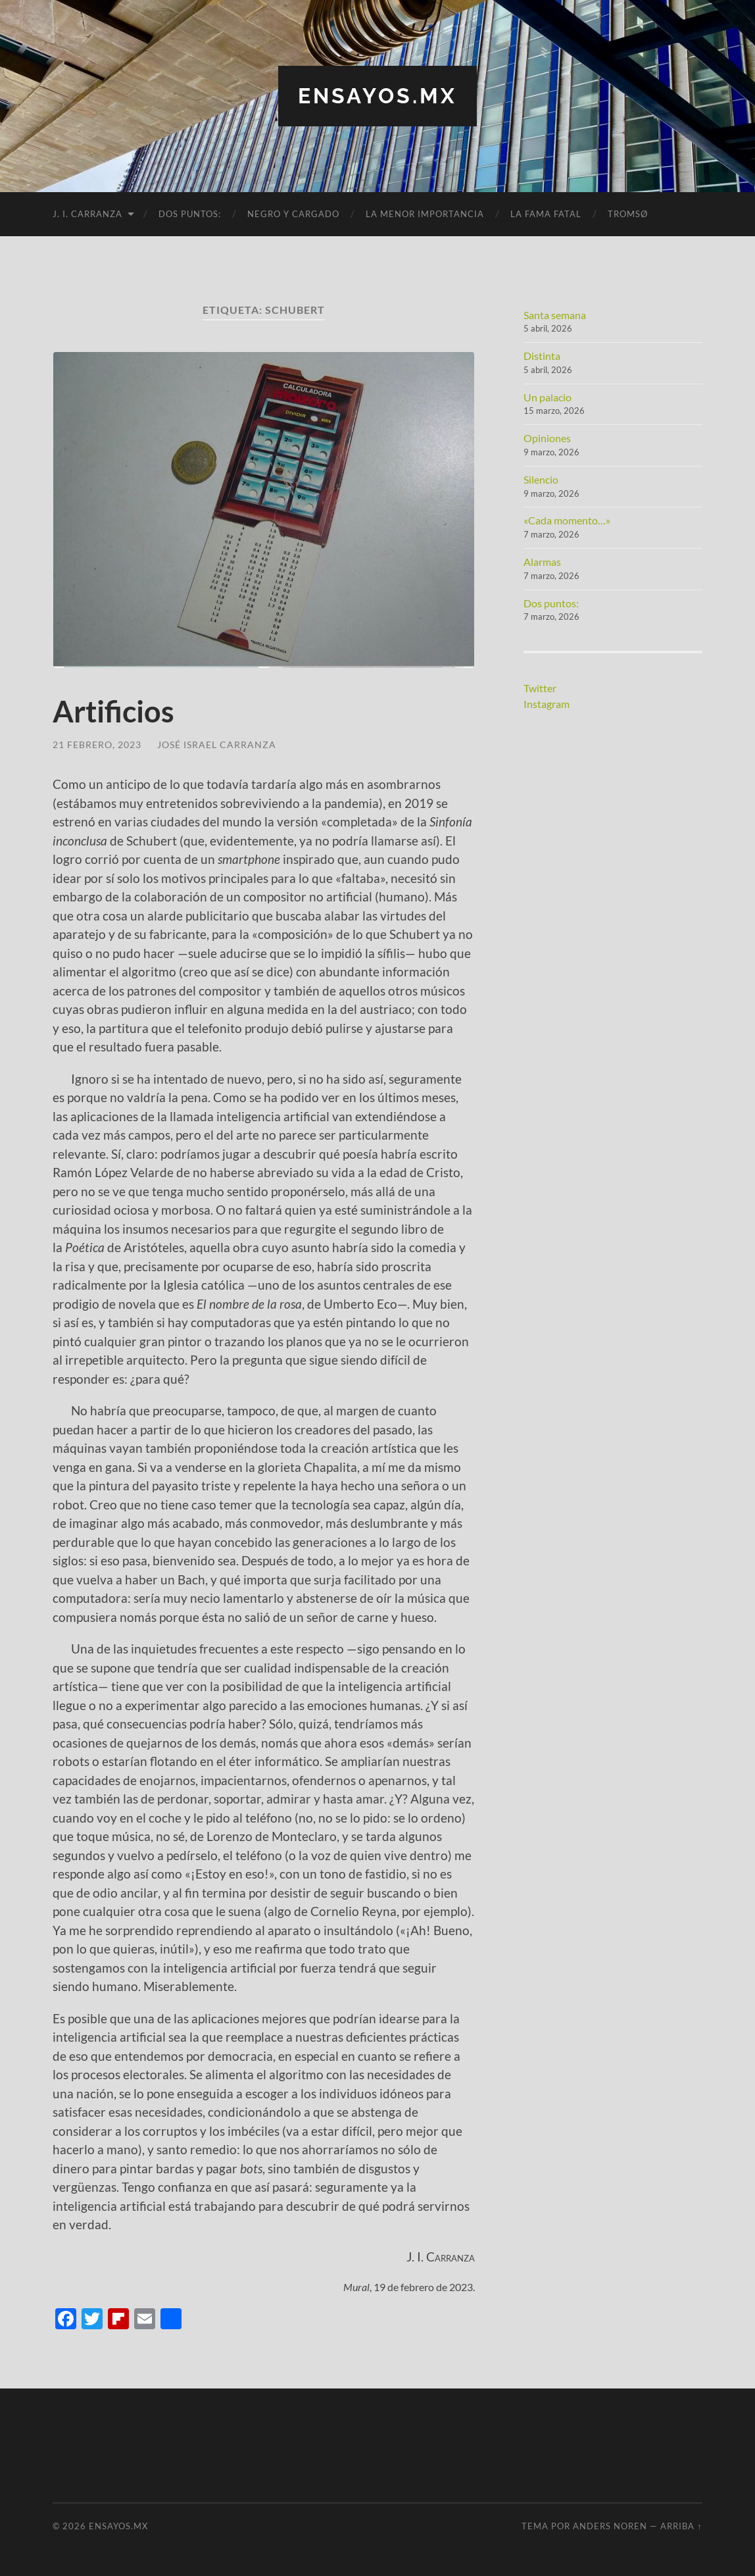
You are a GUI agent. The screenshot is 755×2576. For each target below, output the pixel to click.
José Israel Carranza (216, 744)
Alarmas (542, 561)
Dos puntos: (189, 214)
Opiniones (547, 438)
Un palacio (548, 397)
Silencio (541, 479)
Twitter (540, 688)
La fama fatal (545, 214)
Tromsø (628, 214)
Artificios (113, 711)
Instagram (547, 703)
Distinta (542, 355)
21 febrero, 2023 (97, 744)
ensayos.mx (377, 96)
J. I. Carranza (87, 214)
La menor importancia (425, 214)
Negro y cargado (293, 214)
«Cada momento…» (567, 520)
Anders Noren (610, 2526)
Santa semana (555, 315)
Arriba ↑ (681, 2526)
